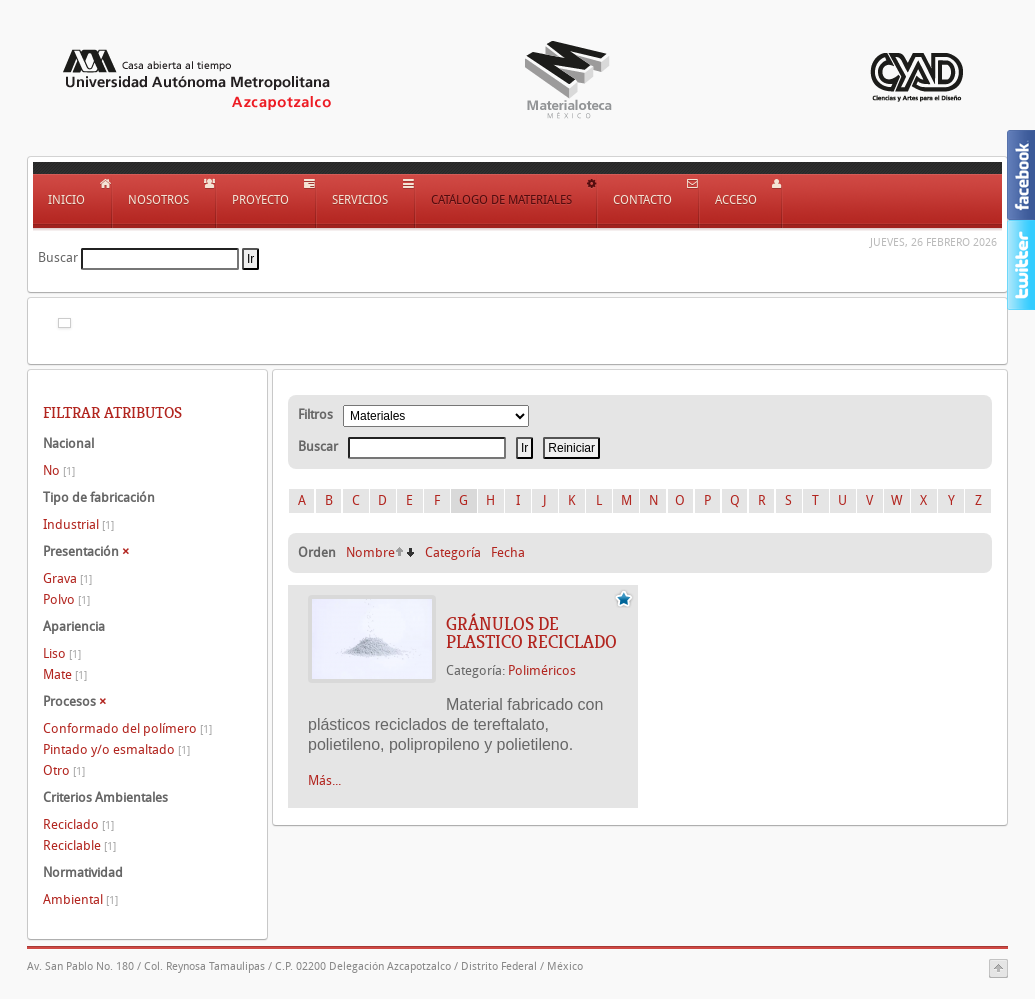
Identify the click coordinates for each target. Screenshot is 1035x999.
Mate (65, 674)
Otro (64, 770)
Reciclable (79, 845)
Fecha (508, 552)
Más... (324, 780)
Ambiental (80, 899)
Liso (62, 653)
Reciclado (78, 824)
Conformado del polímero (127, 728)
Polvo (66, 599)
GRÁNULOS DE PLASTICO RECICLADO (531, 633)
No (59, 470)
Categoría (453, 552)
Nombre (370, 552)
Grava (67, 578)
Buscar (58, 257)
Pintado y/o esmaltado (116, 749)
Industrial (78, 524)
